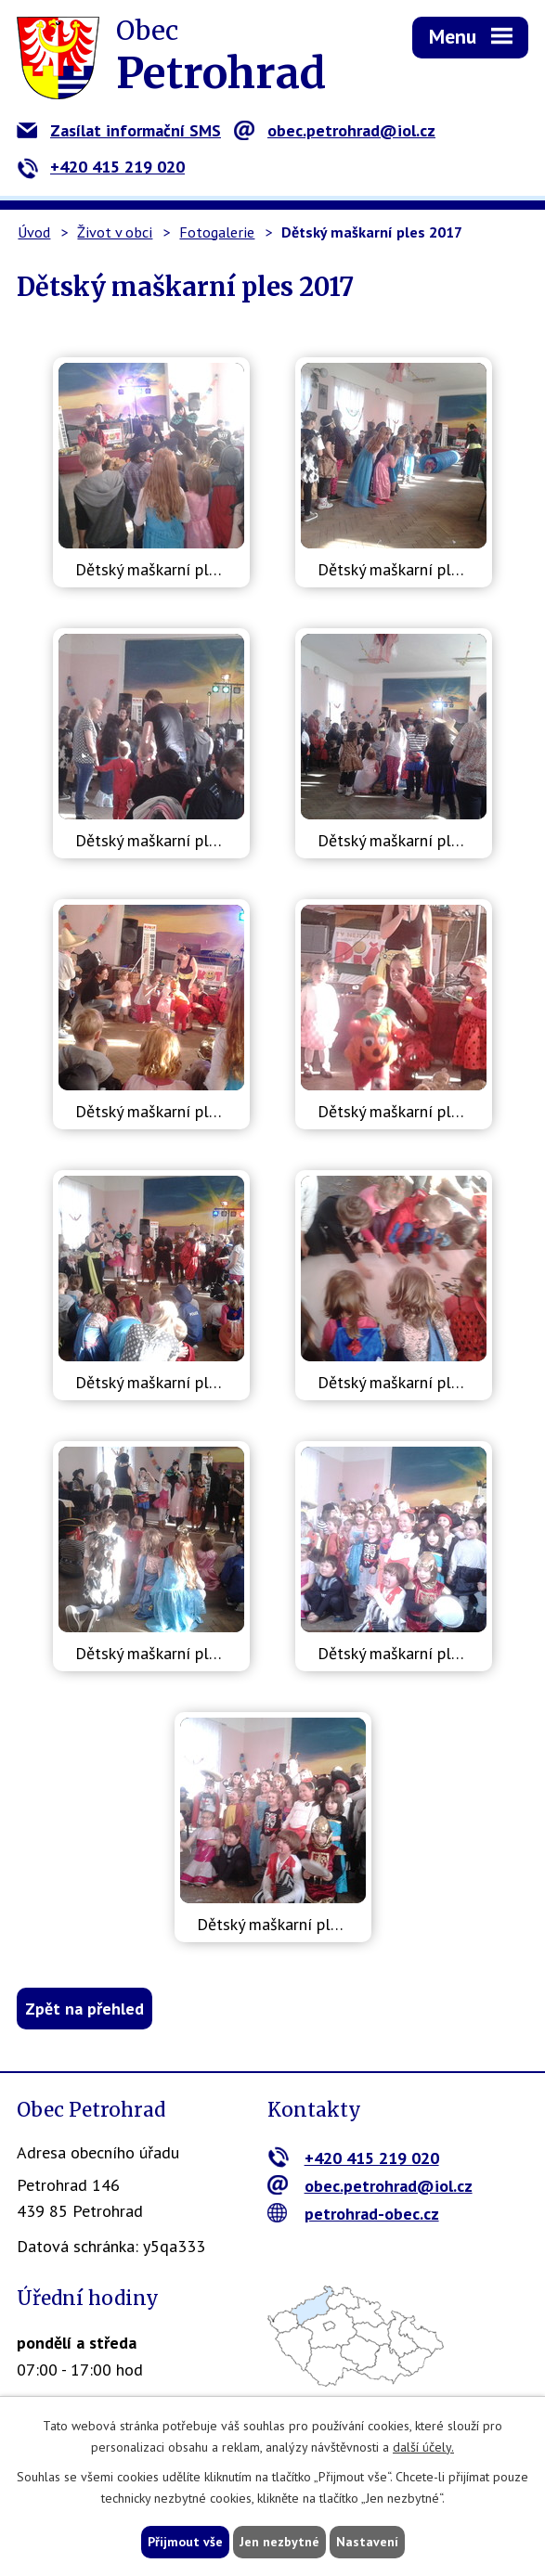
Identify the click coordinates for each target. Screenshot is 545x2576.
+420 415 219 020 (101, 166)
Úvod (34, 232)
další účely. (423, 2447)
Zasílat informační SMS (119, 130)
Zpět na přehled (84, 2008)
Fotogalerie (216, 232)
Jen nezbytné (279, 2541)
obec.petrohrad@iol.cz (334, 130)
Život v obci (114, 232)
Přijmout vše (185, 2541)
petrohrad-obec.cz (353, 2213)
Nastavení (367, 2541)
